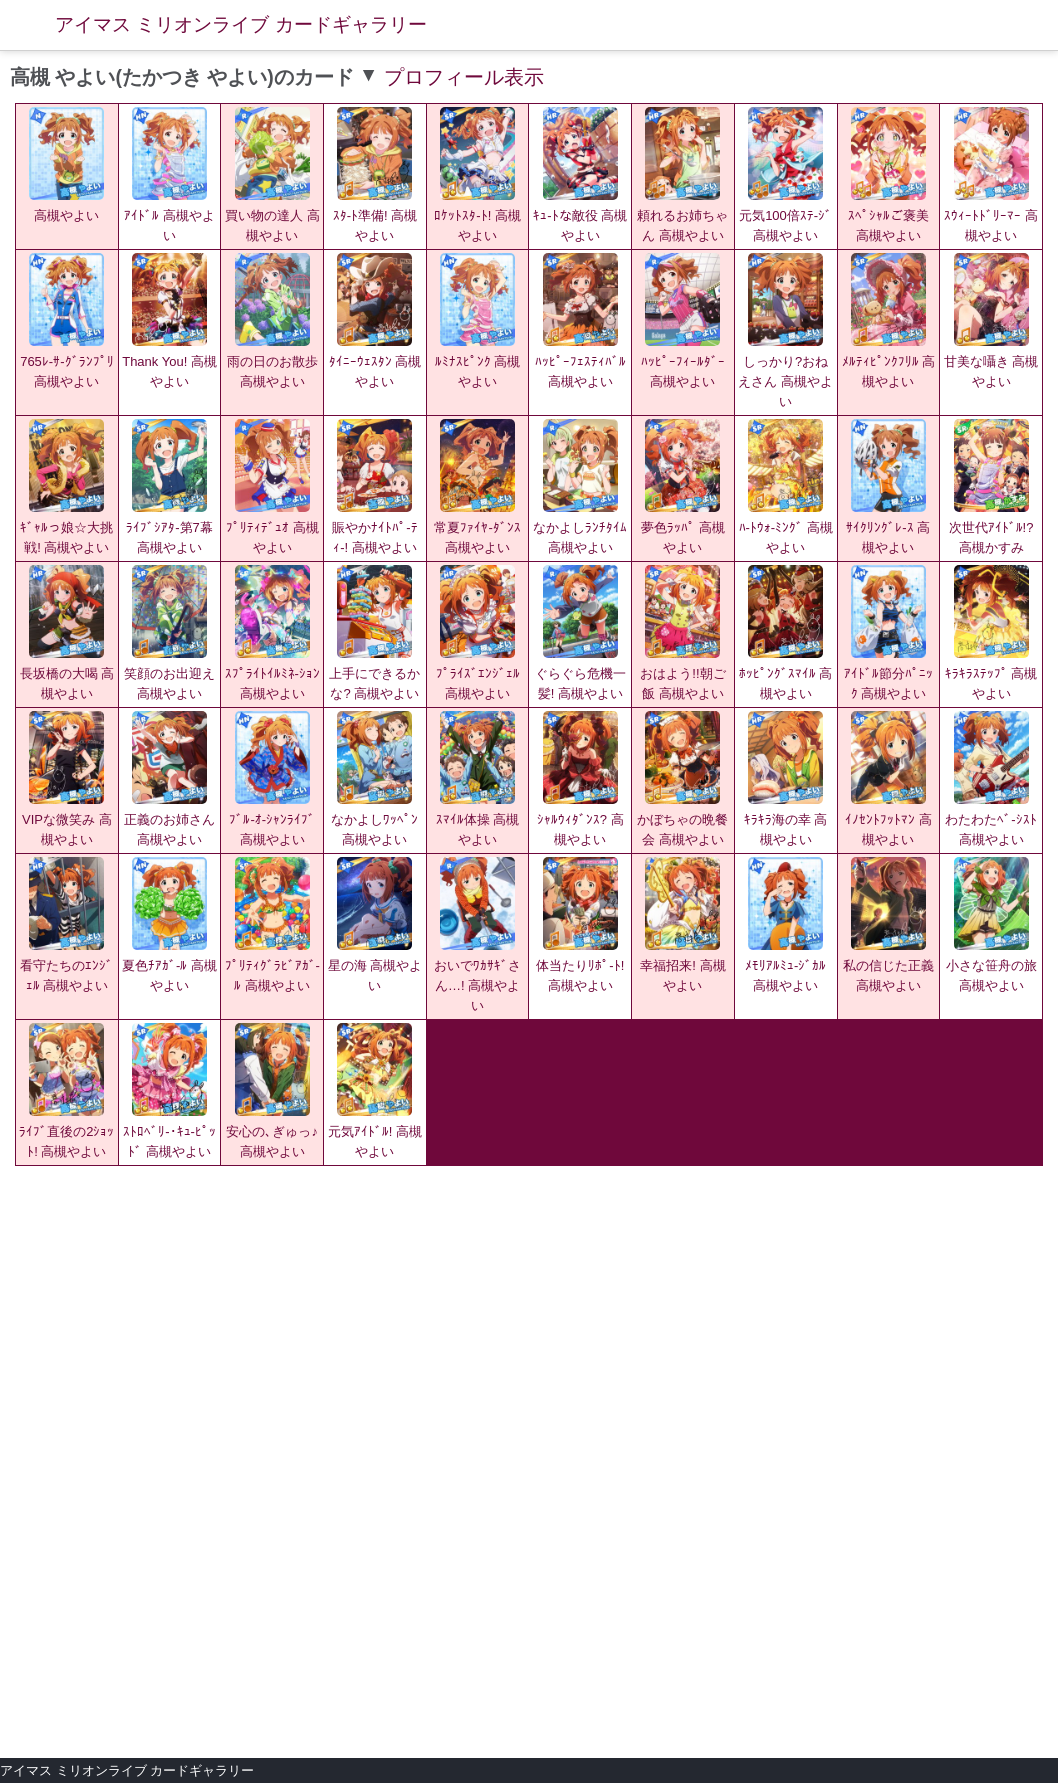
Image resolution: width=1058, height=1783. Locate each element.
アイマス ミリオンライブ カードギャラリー (241, 24)
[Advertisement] (529, 1316)
